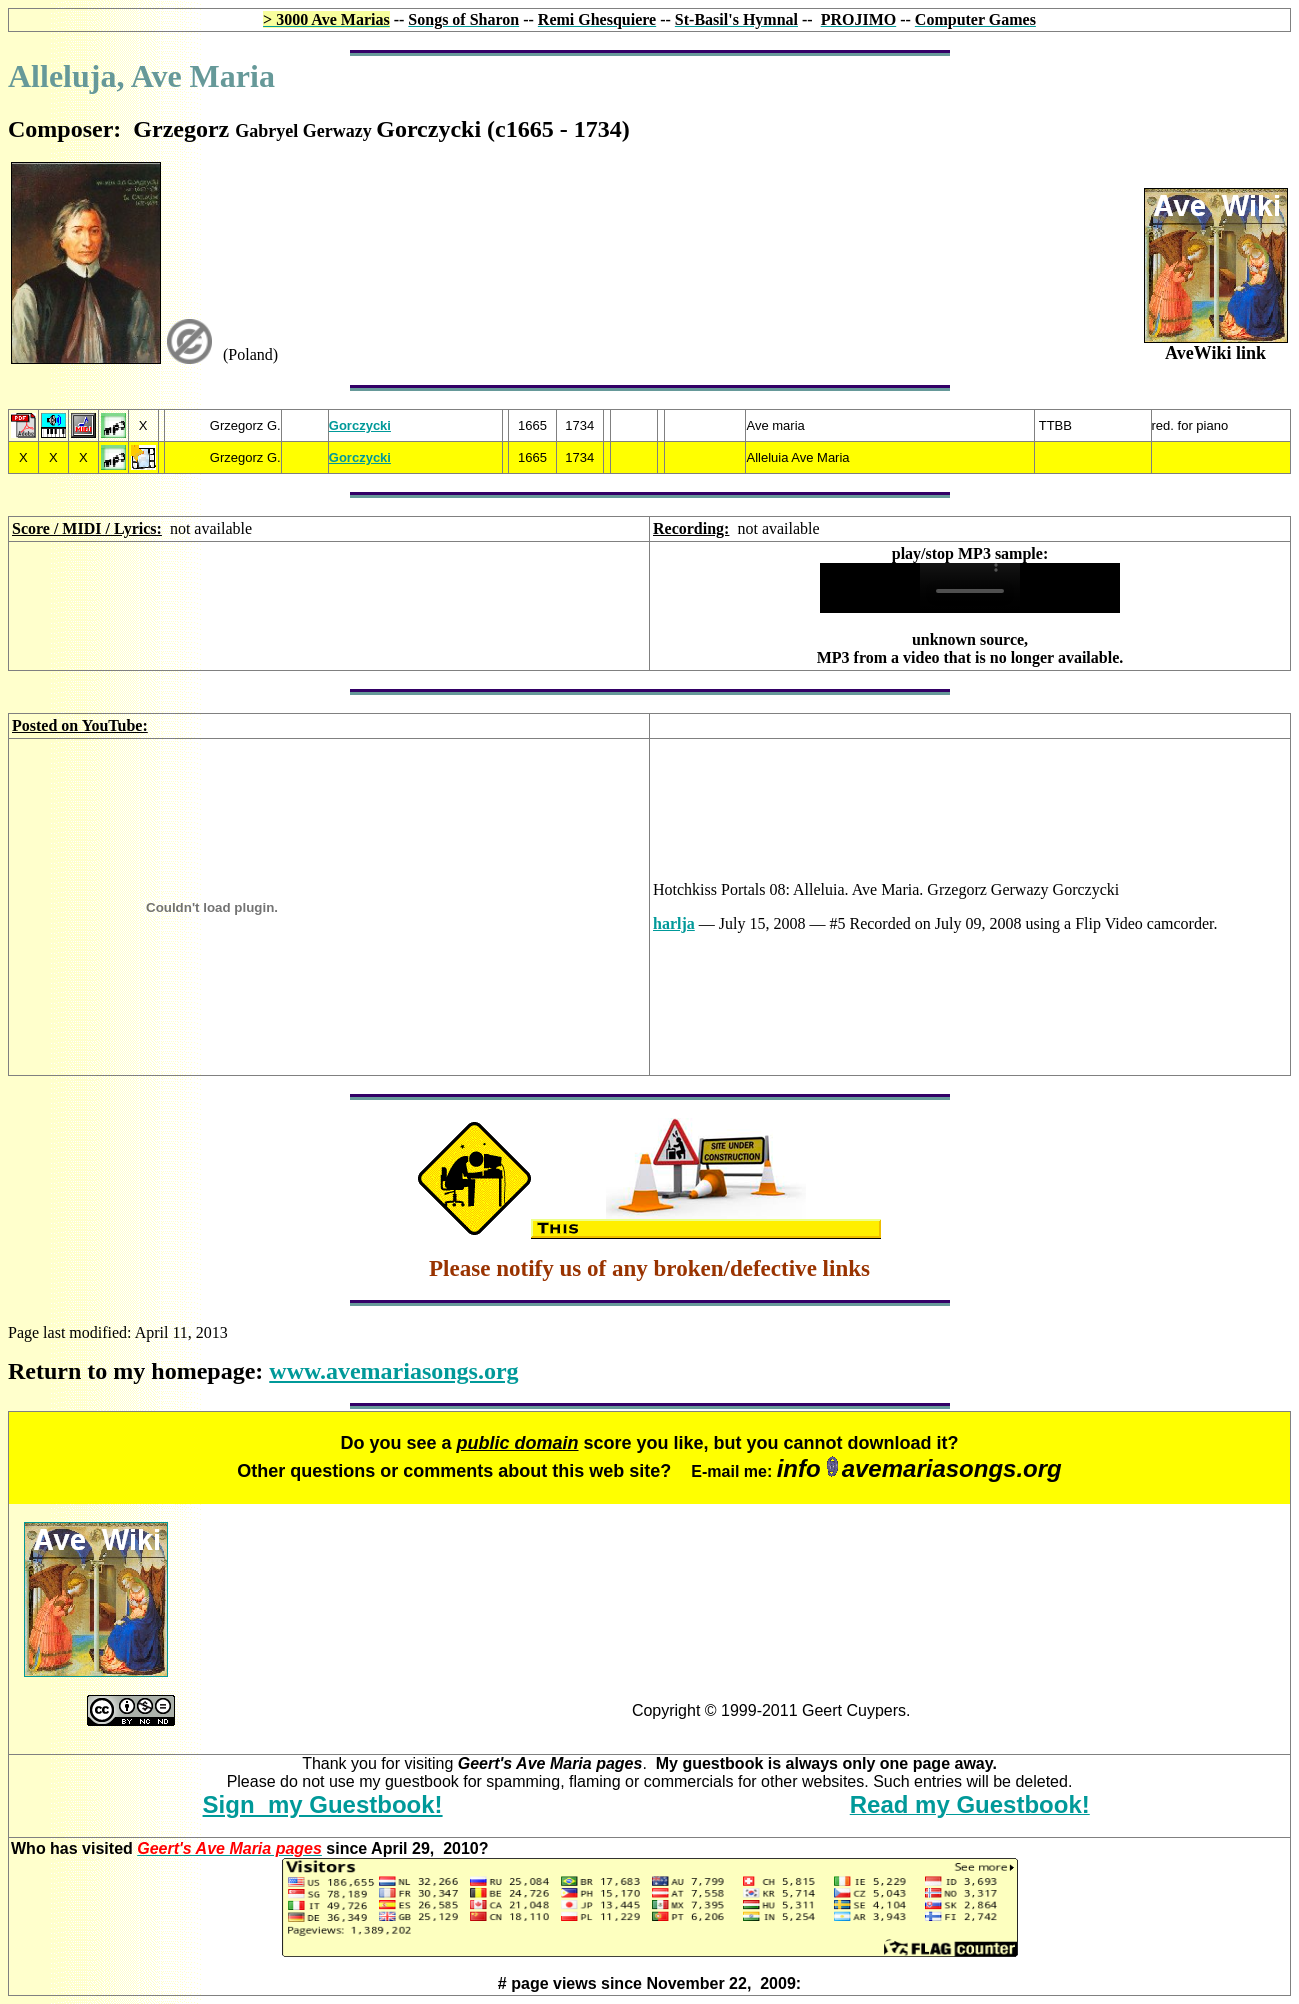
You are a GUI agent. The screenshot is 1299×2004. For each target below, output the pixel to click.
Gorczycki (360, 425)
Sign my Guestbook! (323, 1804)
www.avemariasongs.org (393, 1371)
